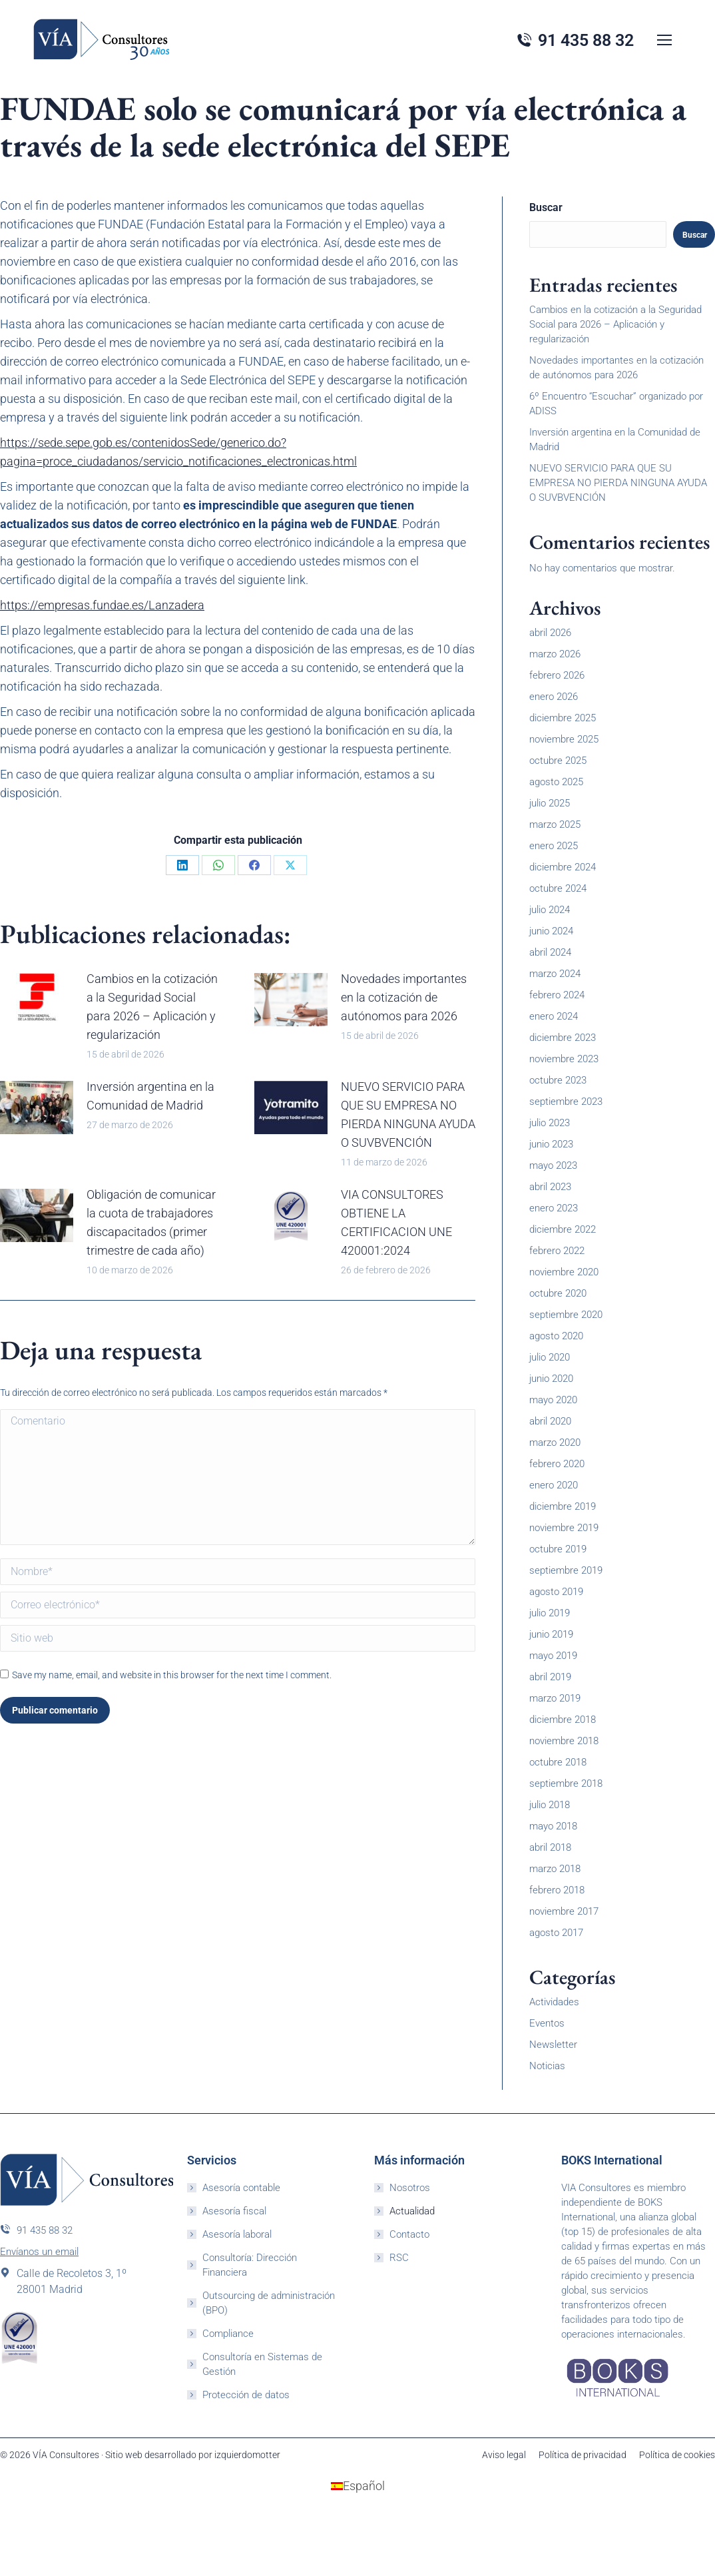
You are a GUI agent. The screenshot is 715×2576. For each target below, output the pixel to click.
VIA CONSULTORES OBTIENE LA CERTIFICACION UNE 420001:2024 (396, 1222)
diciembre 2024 (562, 867)
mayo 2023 (553, 1165)
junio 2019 (551, 1634)
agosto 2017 (556, 1933)
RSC (399, 2258)
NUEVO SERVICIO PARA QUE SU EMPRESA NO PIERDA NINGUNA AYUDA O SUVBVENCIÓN (408, 1114)
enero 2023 (553, 1208)
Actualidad (412, 2211)
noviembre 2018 (563, 1741)
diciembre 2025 (562, 718)
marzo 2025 (555, 824)
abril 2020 (550, 1421)
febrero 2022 (557, 1251)
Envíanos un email (39, 2252)
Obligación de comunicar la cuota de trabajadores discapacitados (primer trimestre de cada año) (151, 1222)
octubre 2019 (558, 1549)
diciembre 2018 (562, 1720)
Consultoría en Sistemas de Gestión (262, 2364)
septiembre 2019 (565, 1570)
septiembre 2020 (565, 1315)
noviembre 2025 (563, 739)
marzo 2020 (555, 1443)
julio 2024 (549, 910)
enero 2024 (553, 1016)
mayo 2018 (553, 1826)
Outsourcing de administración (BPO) (268, 2303)
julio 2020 (549, 1357)
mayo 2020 (553, 1400)
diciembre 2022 (562, 1229)
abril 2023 (550, 1187)
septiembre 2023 (565, 1102)
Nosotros (409, 2188)
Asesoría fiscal (234, 2211)
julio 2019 (549, 1613)
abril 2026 (550, 633)
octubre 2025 (558, 761)
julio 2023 (549, 1123)
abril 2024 (550, 952)
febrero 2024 (557, 995)
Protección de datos (246, 2395)
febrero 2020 (557, 1464)
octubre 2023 (558, 1080)
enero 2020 (553, 1485)
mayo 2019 (553, 1656)
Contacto (409, 2234)
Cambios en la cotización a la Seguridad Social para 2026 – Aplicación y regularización (152, 1007)
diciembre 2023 (562, 1038)
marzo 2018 (555, 1869)
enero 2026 (553, 697)
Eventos (547, 2023)
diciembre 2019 (562, 1506)
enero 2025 (553, 846)
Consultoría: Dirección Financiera (249, 2265)
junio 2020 (551, 1379)
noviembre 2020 (563, 1272)
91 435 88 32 (36, 2230)
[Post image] (36, 999)
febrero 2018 (557, 1890)
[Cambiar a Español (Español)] (357, 2486)
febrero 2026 (557, 675)
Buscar (546, 207)
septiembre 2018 (565, 1783)
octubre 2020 (558, 1293)
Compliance (228, 2334)
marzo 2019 (555, 1698)
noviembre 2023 (563, 1059)
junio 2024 (551, 931)
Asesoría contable (241, 2188)
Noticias (547, 2066)
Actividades (554, 2002)
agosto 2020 (556, 1336)
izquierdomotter (247, 2454)
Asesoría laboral (237, 2234)
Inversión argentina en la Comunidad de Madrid (150, 1096)
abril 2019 (550, 1677)
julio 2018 (549, 1805)
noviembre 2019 (563, 1528)
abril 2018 (550, 1847)
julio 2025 (549, 803)
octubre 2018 (558, 1762)
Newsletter (553, 2045)
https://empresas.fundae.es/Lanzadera (102, 605)
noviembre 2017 (563, 1911)
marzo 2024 (555, 974)
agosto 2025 (556, 782)
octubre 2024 (558, 888)
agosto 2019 (556, 1592)
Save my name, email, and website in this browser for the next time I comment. (172, 1675)
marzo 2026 (555, 654)
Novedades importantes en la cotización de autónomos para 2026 (404, 997)
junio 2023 (551, 1144)
